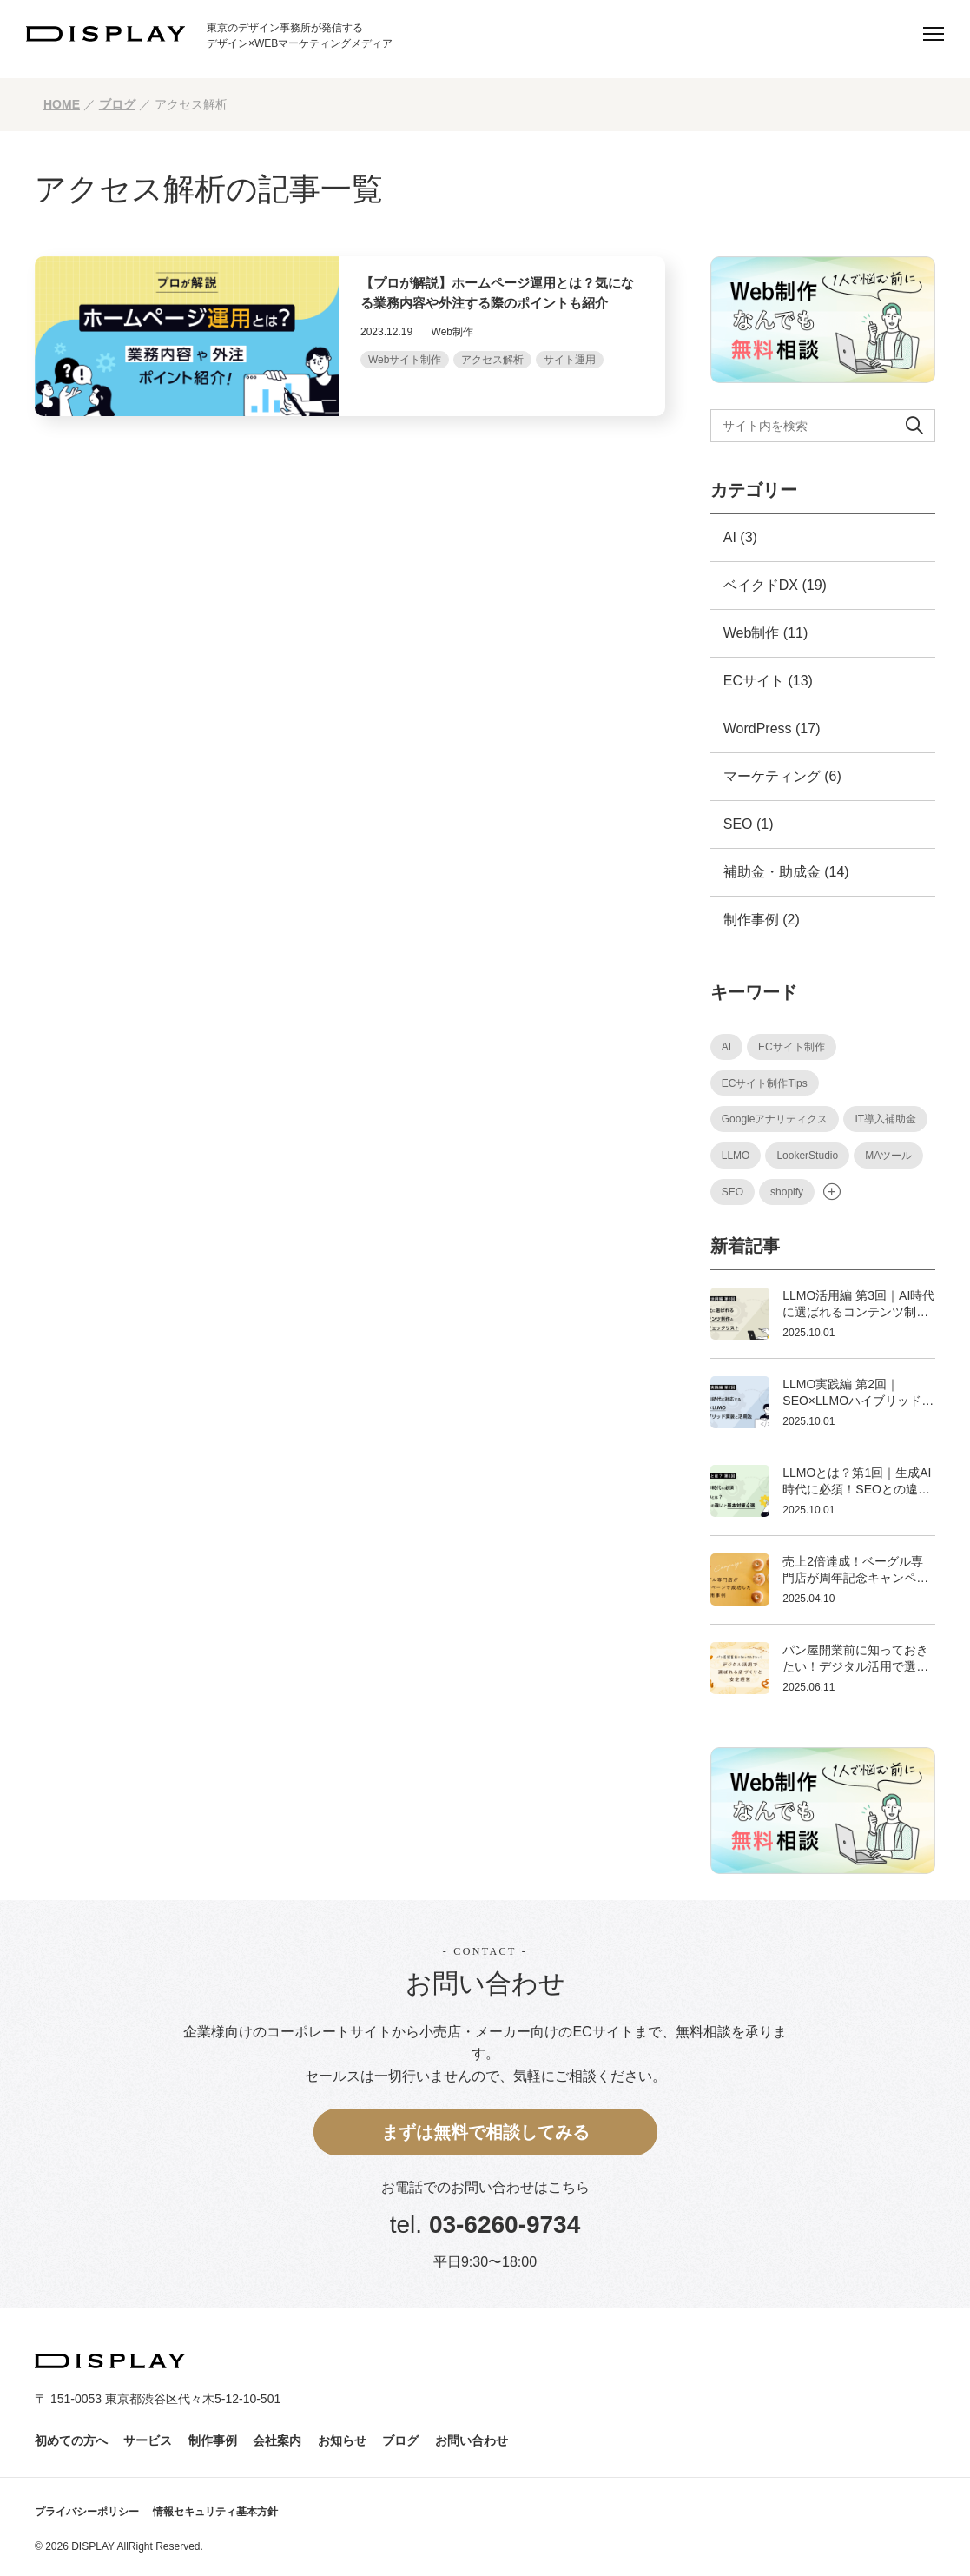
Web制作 (751, 633)
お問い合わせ (471, 2440)
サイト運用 (570, 360)
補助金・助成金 (772, 871)
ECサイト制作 (791, 1047)
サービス (147, 2440)
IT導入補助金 (885, 1119)
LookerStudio (807, 1155)
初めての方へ (71, 2440)
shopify (786, 1192)
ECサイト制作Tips (765, 1083)
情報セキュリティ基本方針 (215, 2512)
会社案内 (277, 2440)
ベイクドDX (760, 585)
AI (729, 537)
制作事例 (751, 919)
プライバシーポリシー (87, 2512)
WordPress (757, 728)
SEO (738, 824)
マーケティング (772, 776)
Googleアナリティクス (775, 1119)
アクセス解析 (492, 360)
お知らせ (342, 2440)
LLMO (736, 1155)
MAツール (888, 1155)
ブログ (400, 2440)
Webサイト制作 (404, 360)
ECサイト (753, 680)
